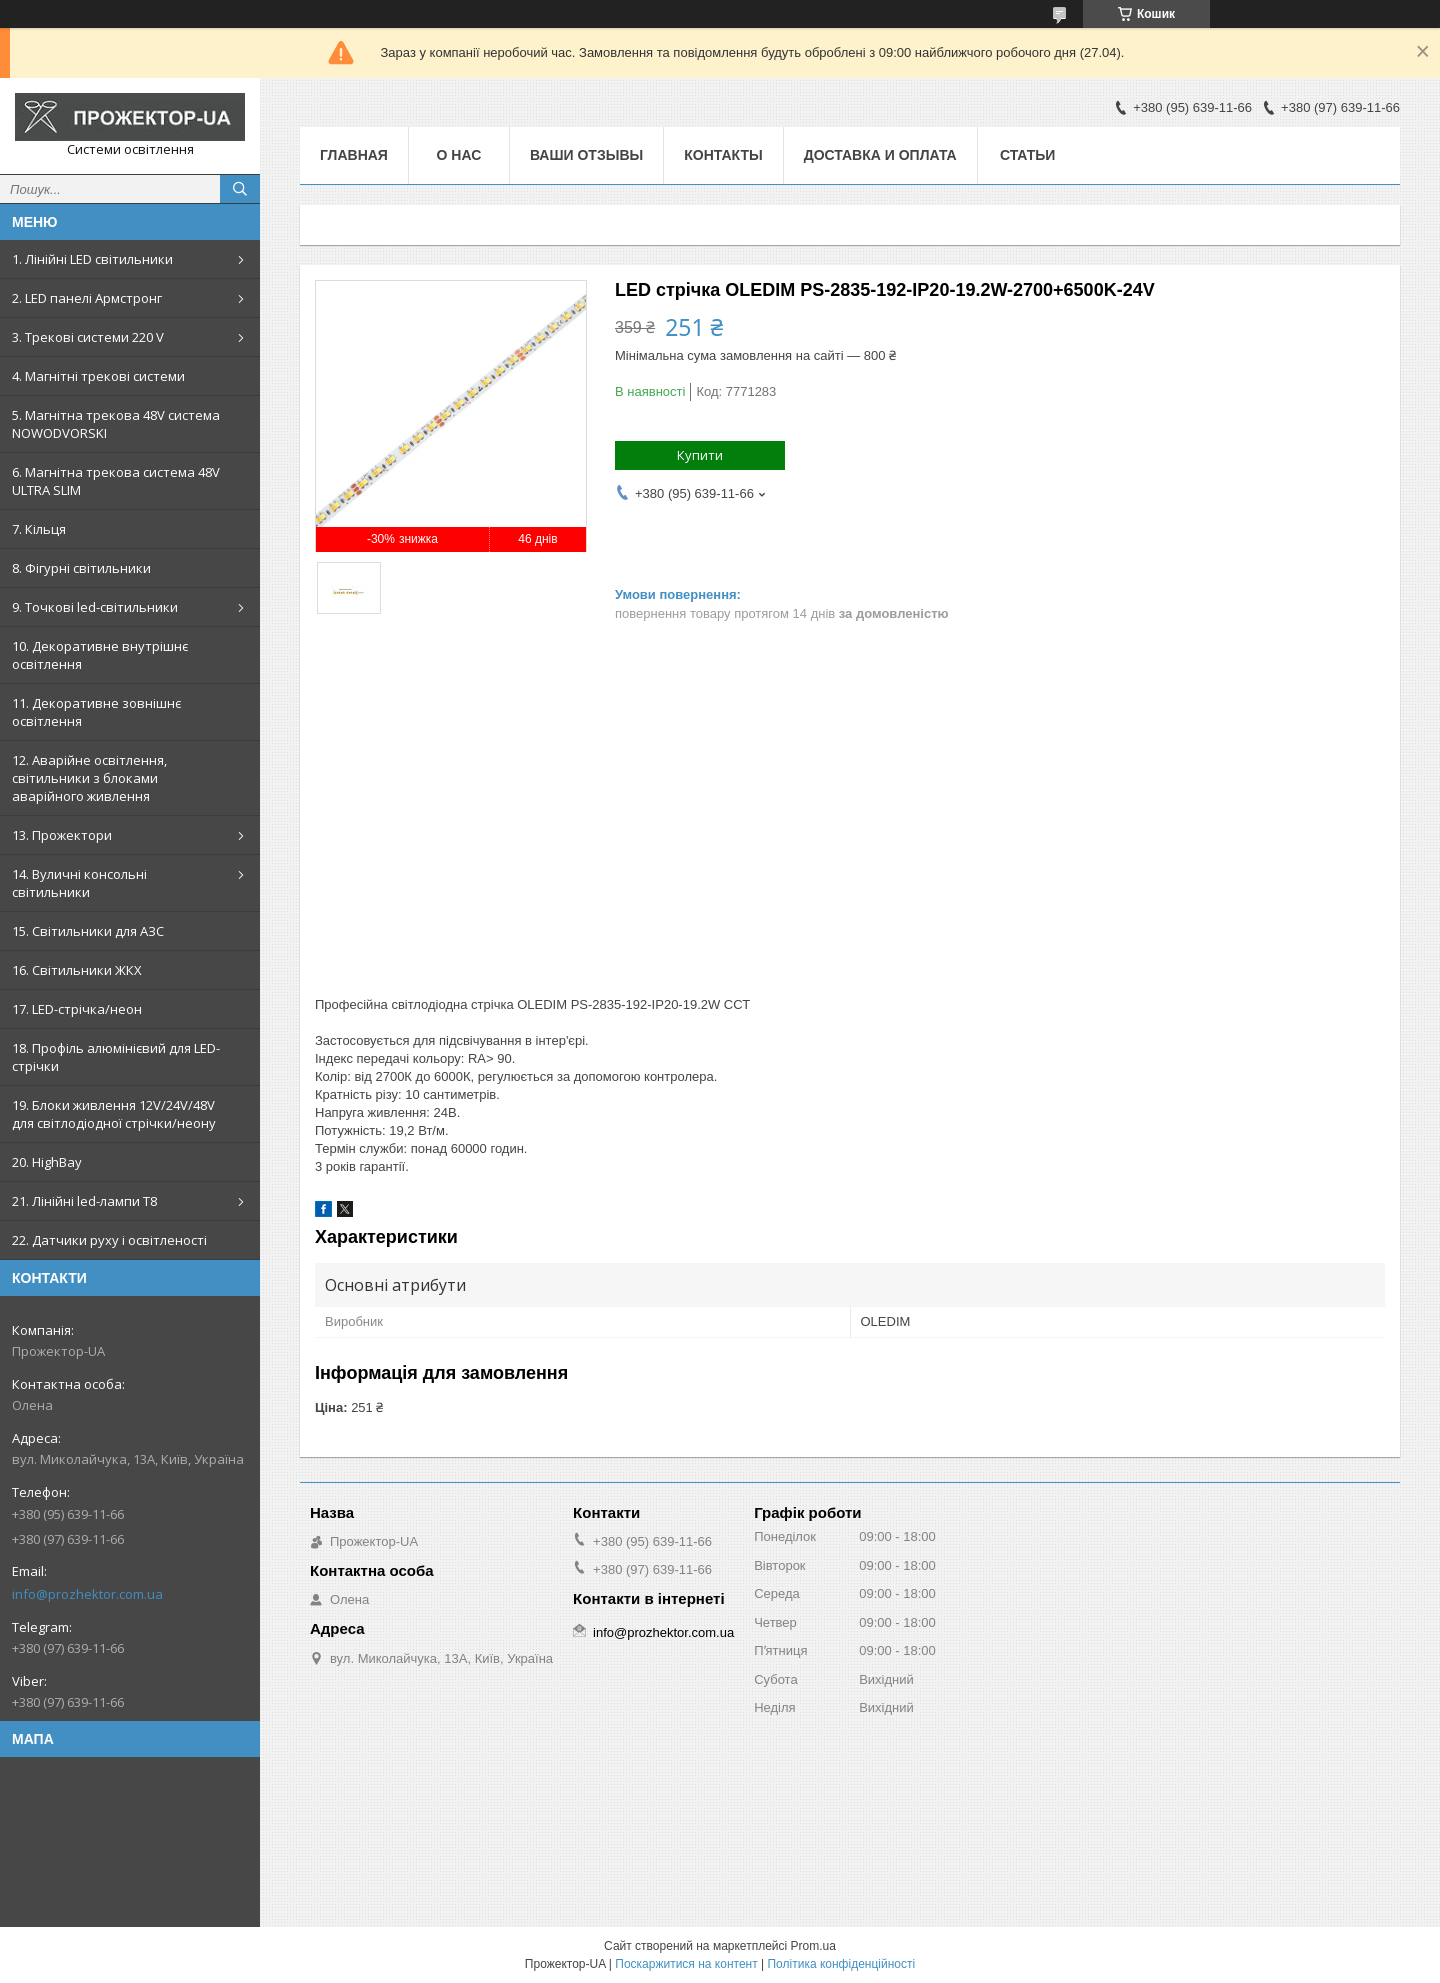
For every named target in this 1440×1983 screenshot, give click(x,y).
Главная (354, 155)
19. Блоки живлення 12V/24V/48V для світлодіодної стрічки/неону (114, 1114)
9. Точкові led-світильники (95, 607)
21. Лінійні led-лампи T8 (84, 1201)
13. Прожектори (62, 835)
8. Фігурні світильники (81, 568)
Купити (700, 455)
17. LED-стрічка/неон (77, 1009)
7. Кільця (39, 529)
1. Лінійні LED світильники (92, 259)
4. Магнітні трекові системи (98, 376)
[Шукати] (240, 189)
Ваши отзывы (586, 155)
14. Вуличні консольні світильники (79, 883)
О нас (459, 155)
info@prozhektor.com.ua (87, 1594)
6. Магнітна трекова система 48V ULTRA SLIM (116, 481)
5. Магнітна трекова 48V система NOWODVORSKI (116, 424)
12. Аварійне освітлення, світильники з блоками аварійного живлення (89, 778)
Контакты (723, 155)
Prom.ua (813, 1946)
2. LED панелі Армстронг (87, 298)
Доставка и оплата (880, 155)
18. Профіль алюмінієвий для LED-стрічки (116, 1057)
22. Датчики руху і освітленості (109, 1240)
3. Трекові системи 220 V (88, 337)
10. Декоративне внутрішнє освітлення (100, 655)
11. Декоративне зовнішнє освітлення (96, 712)
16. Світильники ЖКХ (77, 970)
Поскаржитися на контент (686, 1964)
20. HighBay (47, 1162)
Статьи (1028, 155)
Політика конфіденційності (841, 1964)
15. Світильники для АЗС (88, 931)
